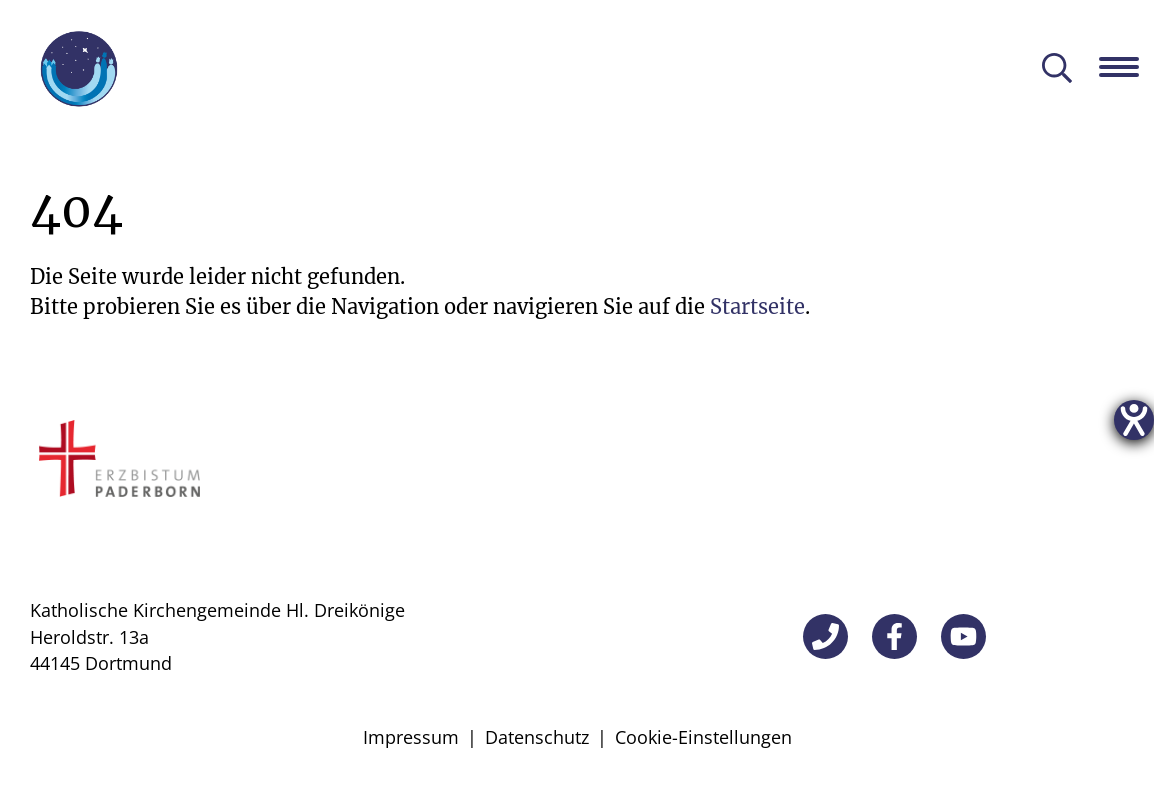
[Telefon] (825, 636)
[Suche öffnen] (1057, 69)
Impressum (411, 737)
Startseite (757, 306)
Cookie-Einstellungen (703, 737)
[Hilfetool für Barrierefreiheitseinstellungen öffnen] (1134, 420)
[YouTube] (963, 636)
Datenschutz (537, 737)
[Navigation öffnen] (1126, 67)
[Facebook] (894, 636)
